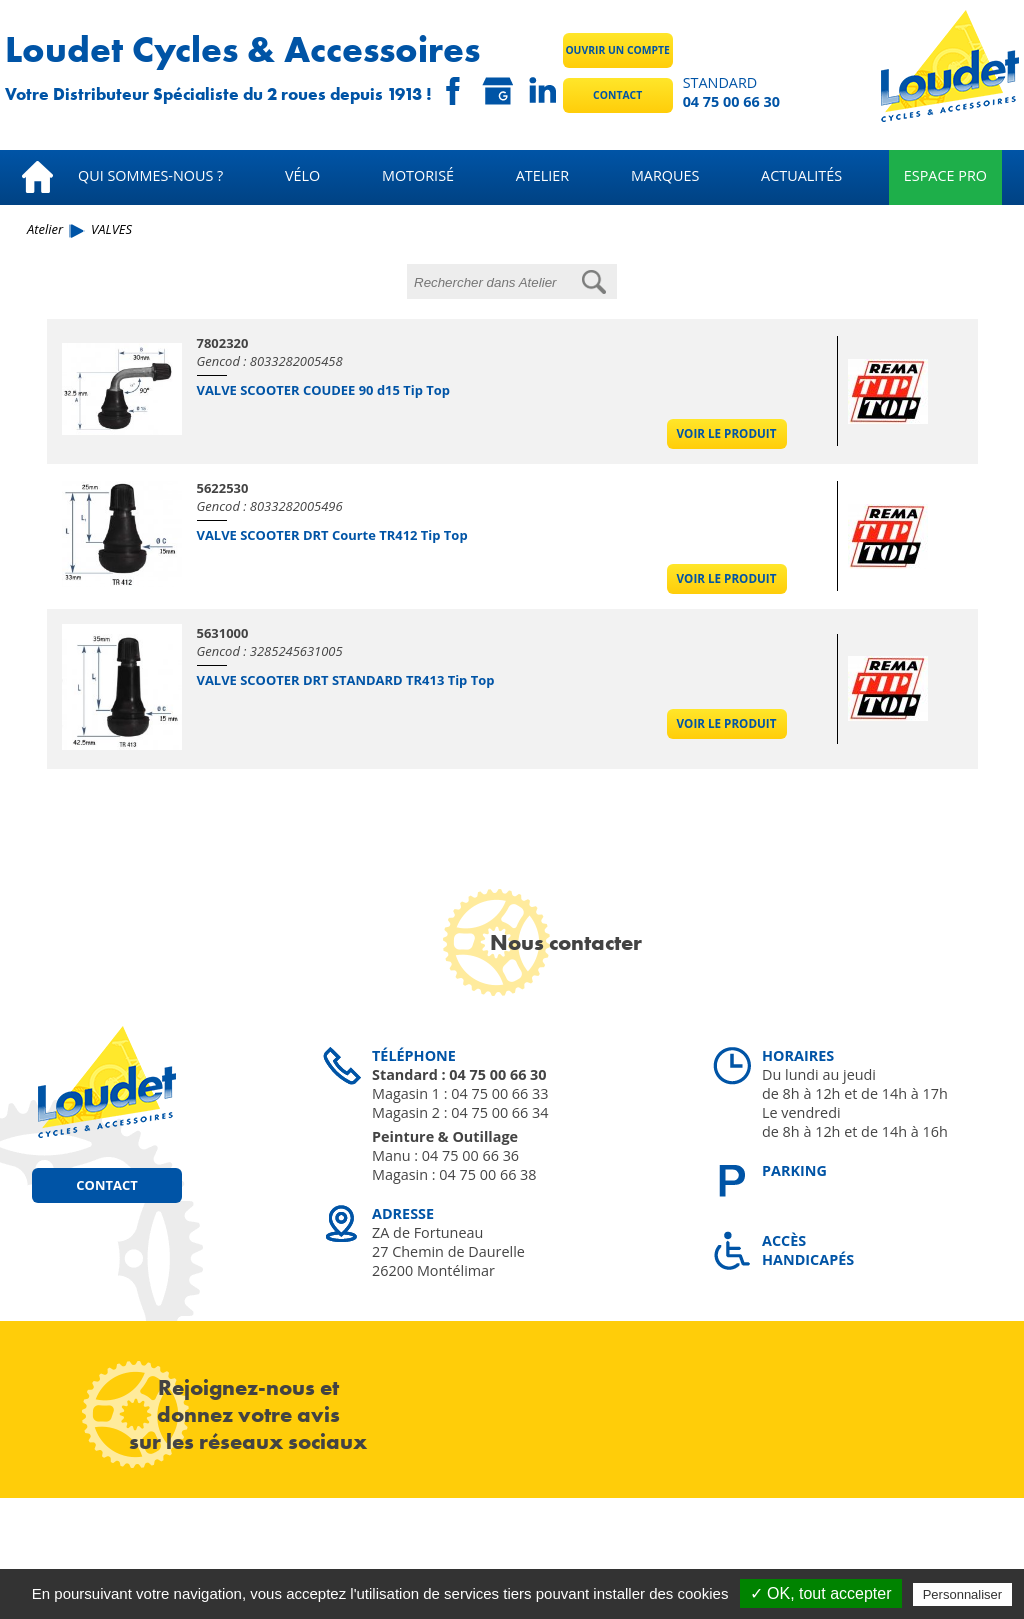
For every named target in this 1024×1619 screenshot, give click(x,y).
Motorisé (418, 175)
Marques (665, 175)
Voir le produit (727, 433)
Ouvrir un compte (617, 50)
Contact (617, 95)
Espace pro (945, 175)
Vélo (302, 175)
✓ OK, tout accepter (821, 1593)
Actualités (801, 175)
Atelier (542, 175)
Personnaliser (963, 1594)
